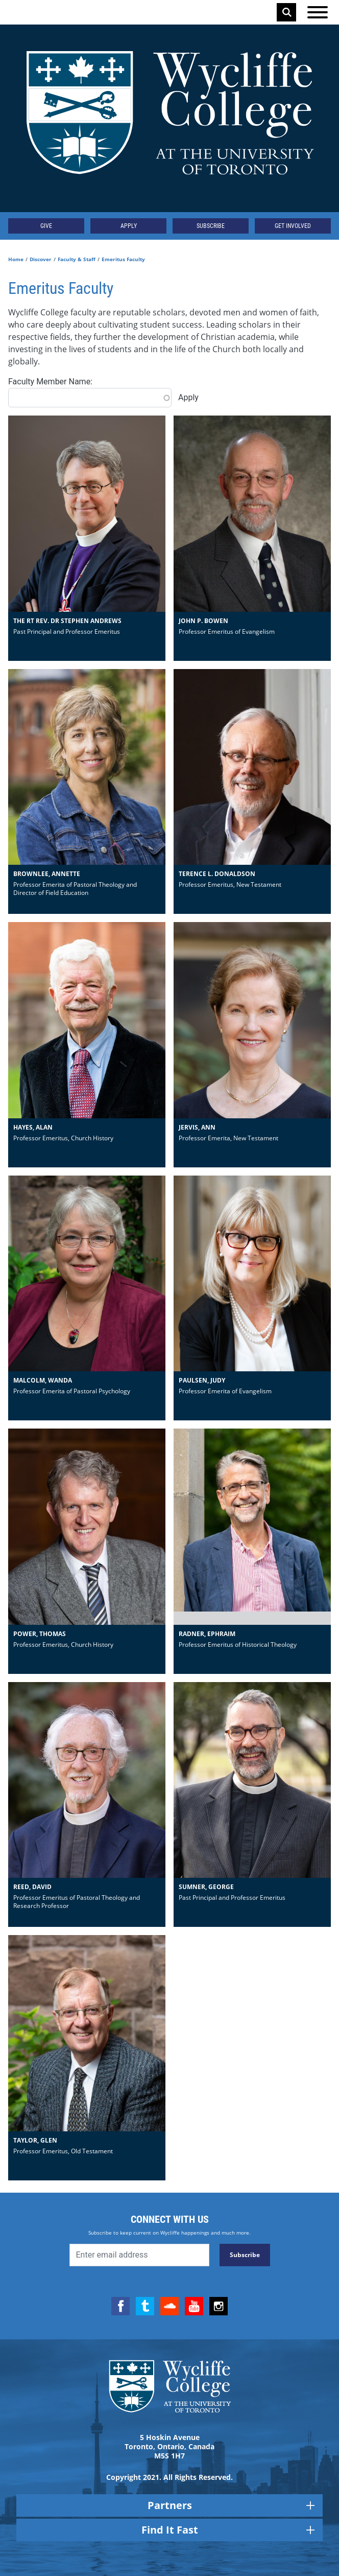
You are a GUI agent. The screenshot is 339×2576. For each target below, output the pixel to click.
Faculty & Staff (76, 259)
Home (15, 259)
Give (46, 225)
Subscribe (211, 225)
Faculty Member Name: (50, 381)
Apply (128, 225)
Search (287, 12)
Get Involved (293, 225)
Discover (41, 259)
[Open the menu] (317, 12)
